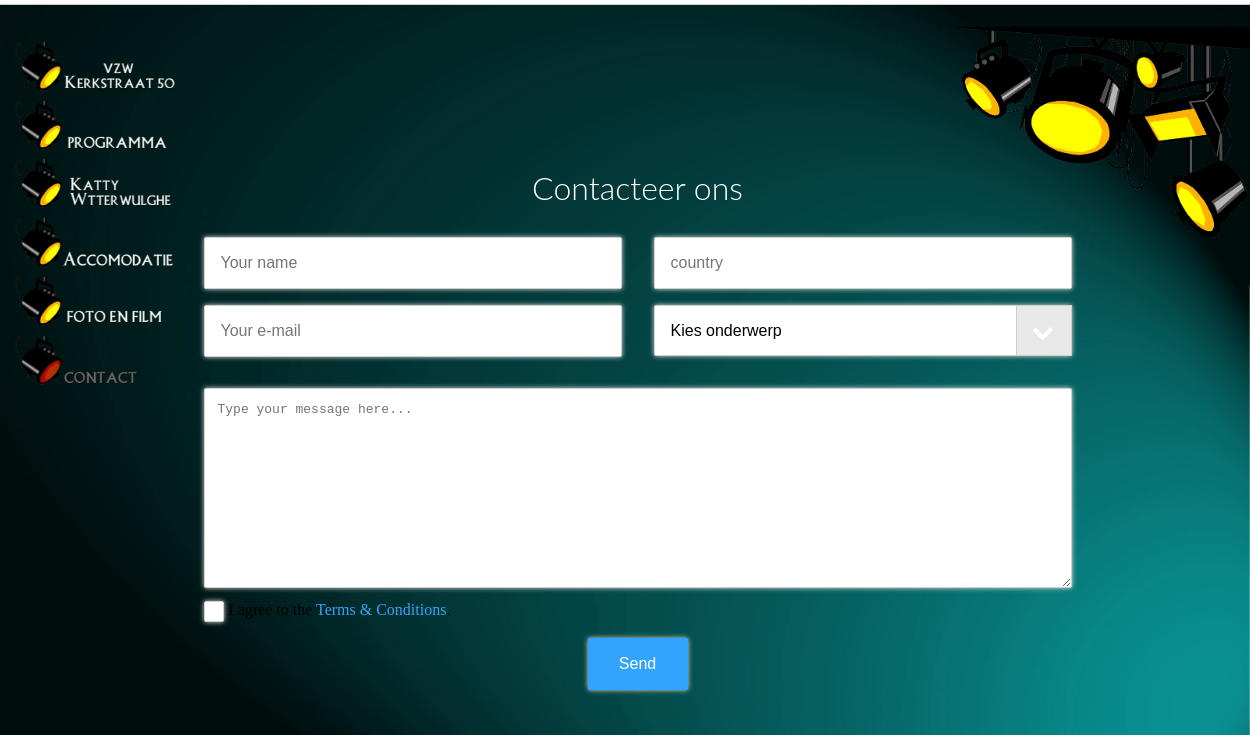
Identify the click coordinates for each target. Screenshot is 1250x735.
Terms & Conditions (381, 609)
